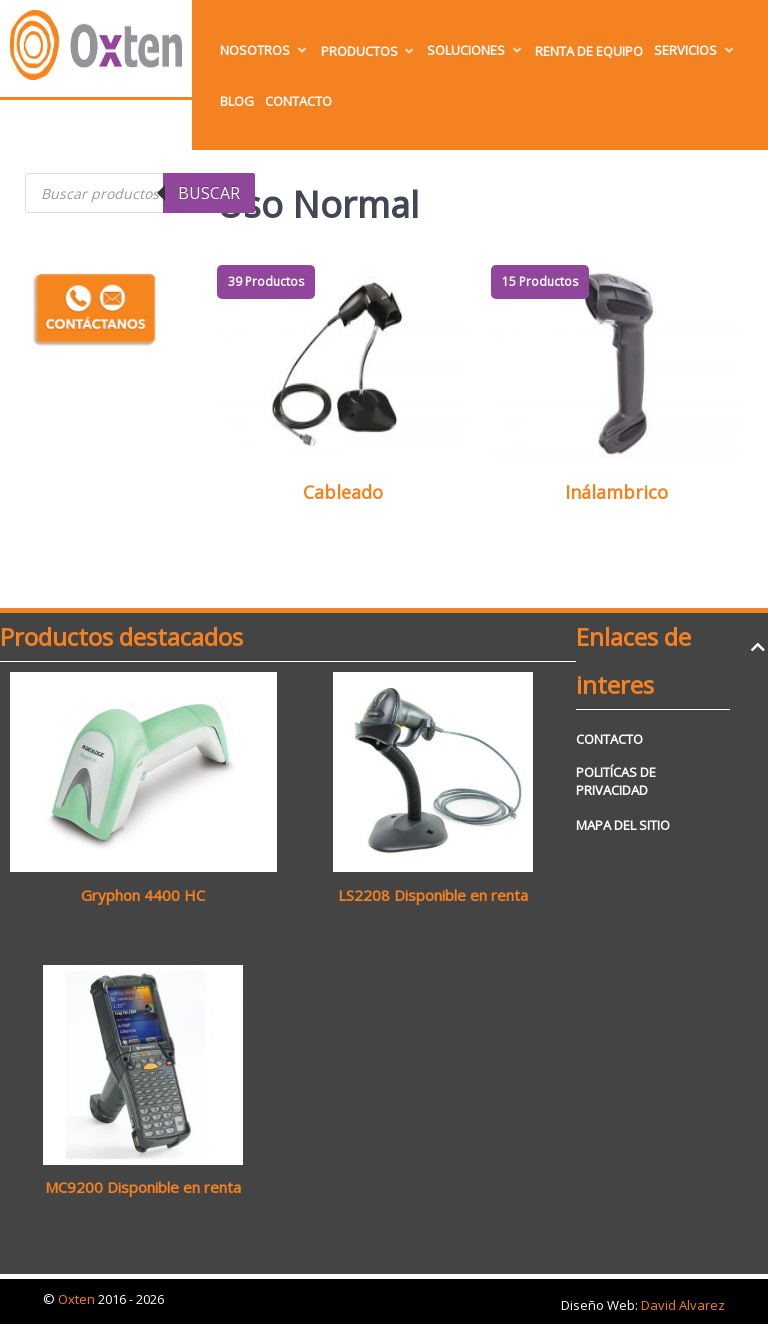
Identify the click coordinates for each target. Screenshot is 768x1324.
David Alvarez (683, 1305)
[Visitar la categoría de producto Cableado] (343, 392)
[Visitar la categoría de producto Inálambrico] (617, 392)
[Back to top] (757, 647)
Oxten (78, 1299)
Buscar (209, 193)
